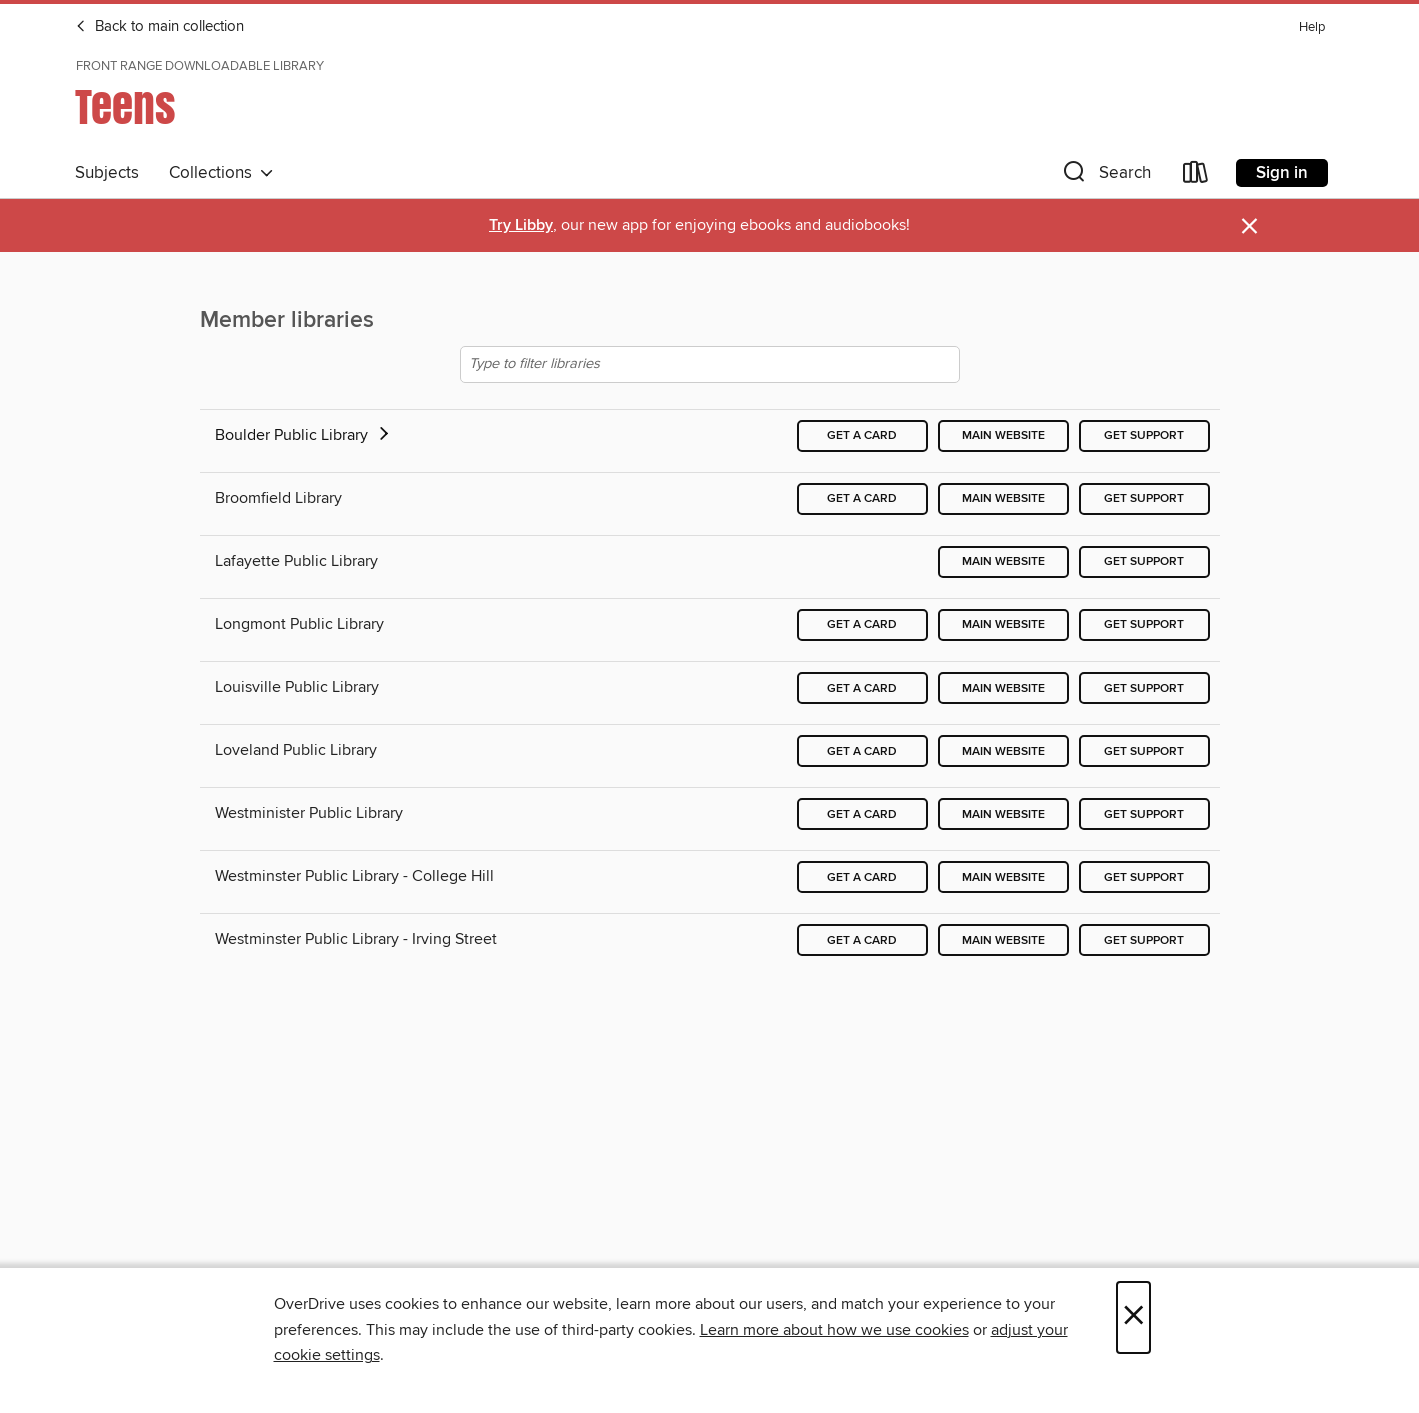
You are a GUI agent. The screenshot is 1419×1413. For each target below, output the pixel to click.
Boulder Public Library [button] (303, 435)
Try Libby (521, 225)
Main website (1003, 435)
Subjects (107, 173)
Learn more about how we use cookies (834, 1330)
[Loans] (1196, 176)
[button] (1105, 176)
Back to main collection (159, 27)
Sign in (1282, 173)
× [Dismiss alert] (1249, 226)
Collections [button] (221, 173)
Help (1312, 27)
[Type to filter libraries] (710, 364)
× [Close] (1133, 1317)
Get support (1144, 435)
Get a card (862, 435)
